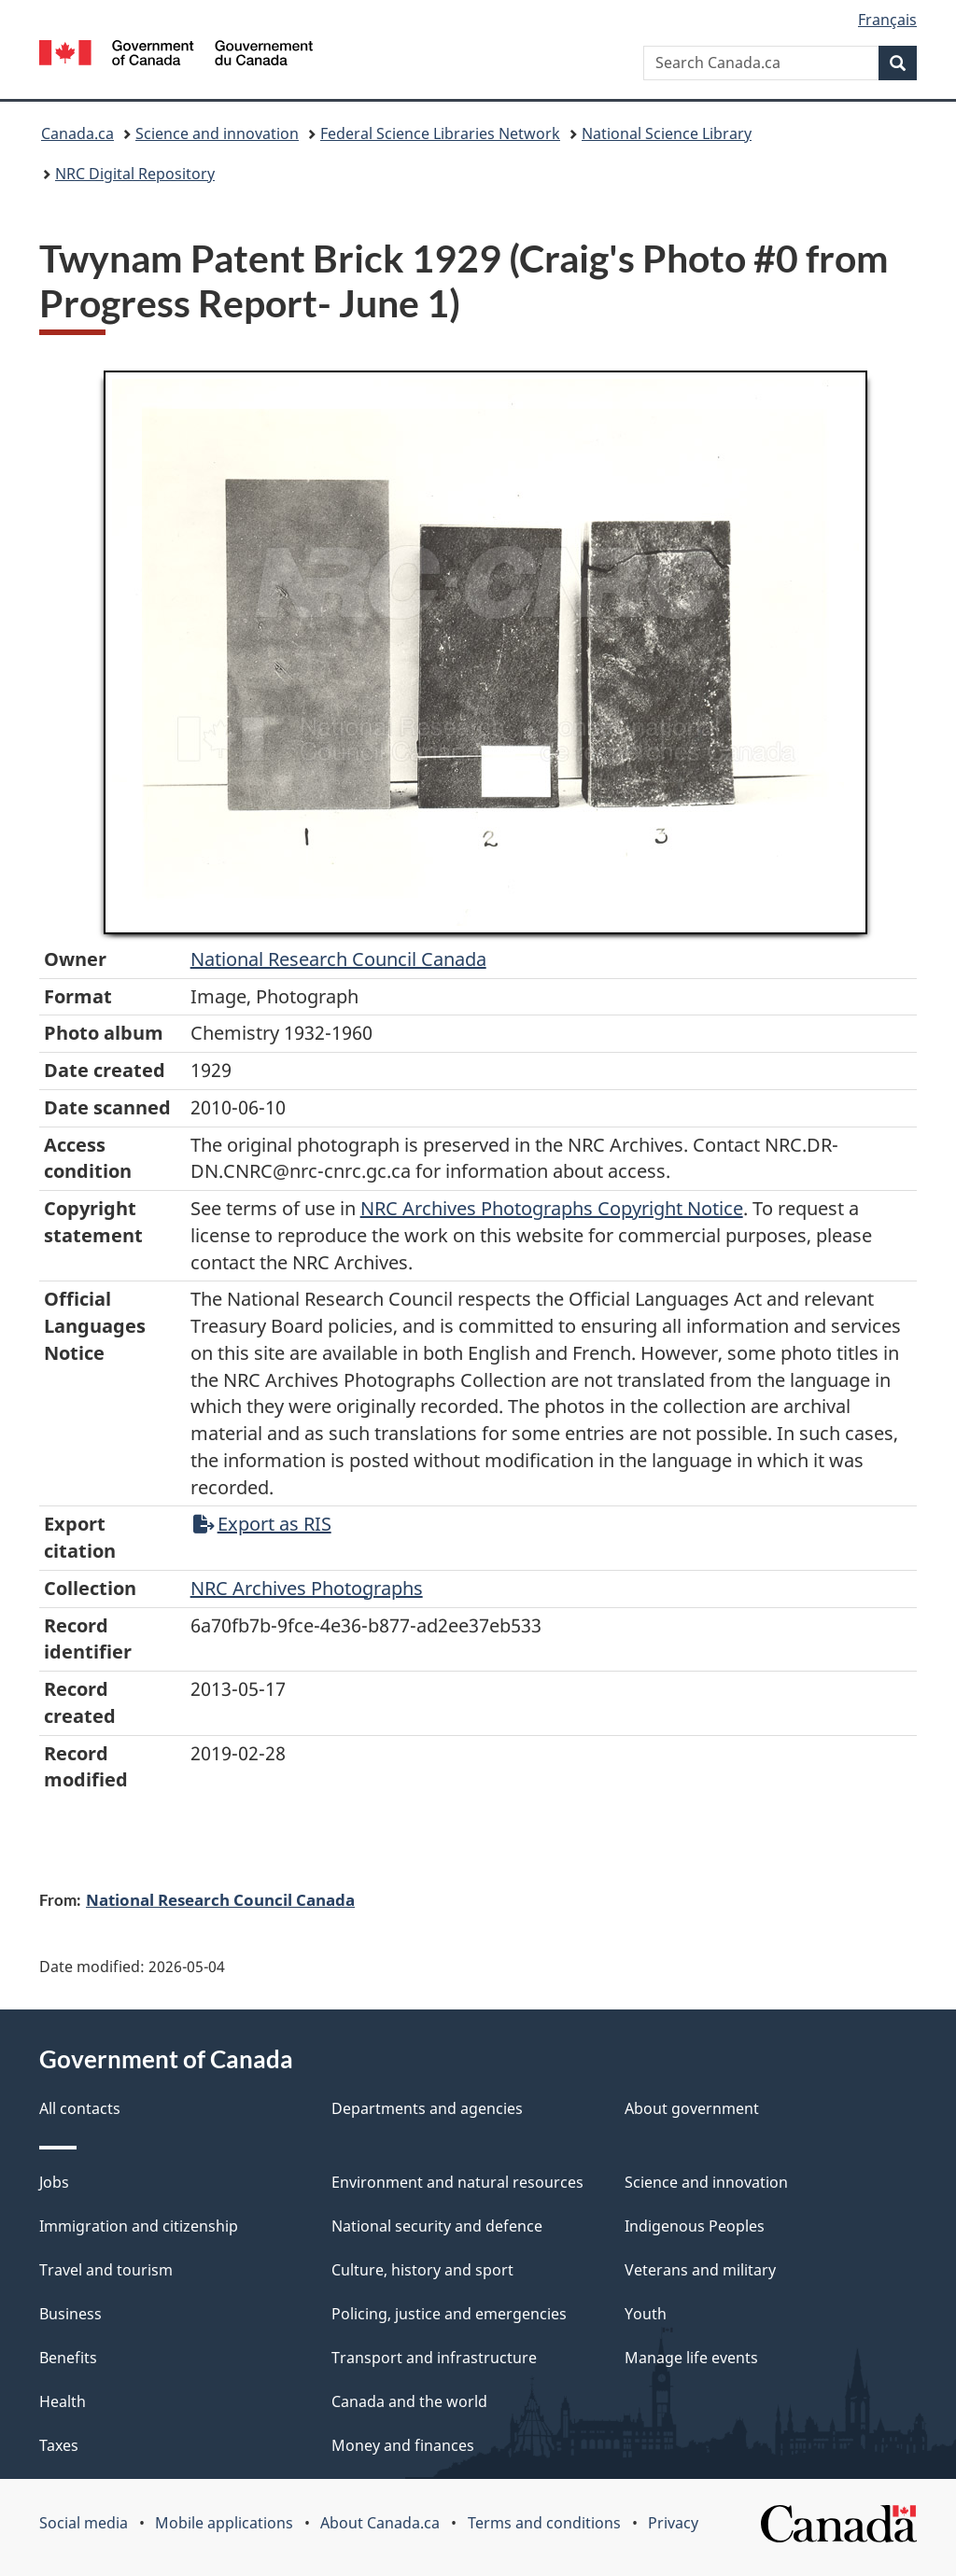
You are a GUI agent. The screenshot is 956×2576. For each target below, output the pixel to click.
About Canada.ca (380, 2523)
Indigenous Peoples (695, 2226)
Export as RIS (262, 1523)
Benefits (68, 2357)
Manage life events (691, 2357)
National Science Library (667, 133)
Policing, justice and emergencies (449, 2313)
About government (692, 2108)
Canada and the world (409, 2401)
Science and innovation (217, 133)
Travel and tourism (106, 2270)
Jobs (54, 2182)
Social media (83, 2523)
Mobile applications (224, 2523)
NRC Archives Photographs (306, 1588)
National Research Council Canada (338, 959)
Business (70, 2313)
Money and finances (402, 2445)
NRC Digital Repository (135, 173)
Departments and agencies (427, 2108)
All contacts (79, 2108)
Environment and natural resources (457, 2182)
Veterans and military (700, 2270)
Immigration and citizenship (138, 2226)
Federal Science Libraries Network (440, 133)
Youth (646, 2313)
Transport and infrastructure (434, 2357)
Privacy (673, 2523)
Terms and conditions (544, 2523)
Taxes (58, 2445)
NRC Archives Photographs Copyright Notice (551, 1208)
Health (62, 2401)
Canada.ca (77, 133)
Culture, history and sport (422, 2270)
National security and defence (436, 2226)
